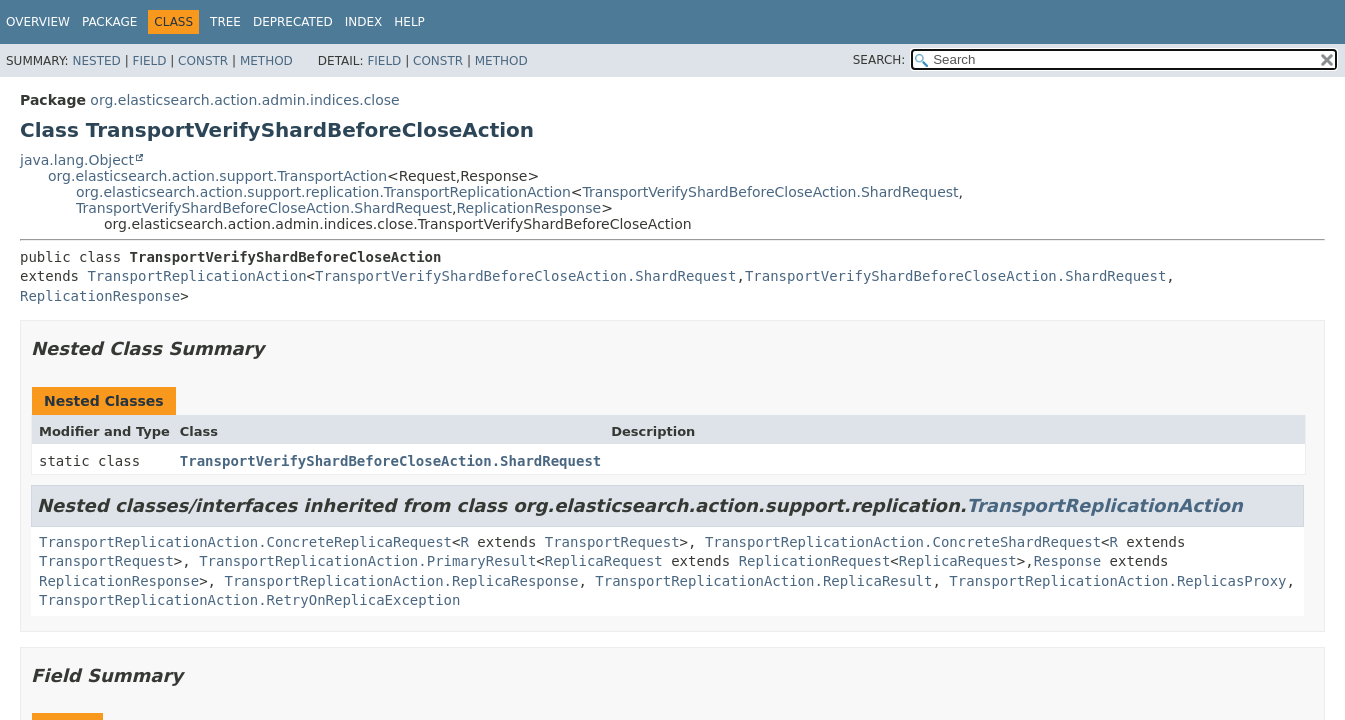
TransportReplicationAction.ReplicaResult (763, 581)
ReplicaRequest (604, 561)
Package (109, 22)
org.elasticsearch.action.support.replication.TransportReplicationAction (323, 192)
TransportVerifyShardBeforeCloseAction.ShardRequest (771, 192)
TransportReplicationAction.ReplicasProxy (1117, 581)
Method (266, 61)
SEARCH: (879, 60)
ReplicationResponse (528, 208)
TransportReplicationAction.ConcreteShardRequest (903, 542)
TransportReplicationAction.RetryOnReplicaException (249, 600)
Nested (96, 61)
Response (1067, 561)
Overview (38, 22)
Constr (203, 61)
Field (149, 61)
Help (409, 22)
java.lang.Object (77, 160)
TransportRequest (612, 542)
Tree (225, 22)
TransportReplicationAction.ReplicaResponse (401, 581)
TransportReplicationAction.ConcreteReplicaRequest (245, 542)
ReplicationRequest (815, 561)
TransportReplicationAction (196, 276)
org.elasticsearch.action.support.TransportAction (217, 176)
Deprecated (293, 22)
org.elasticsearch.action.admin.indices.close (244, 100)
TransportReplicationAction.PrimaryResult (367, 561)
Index (364, 22)
